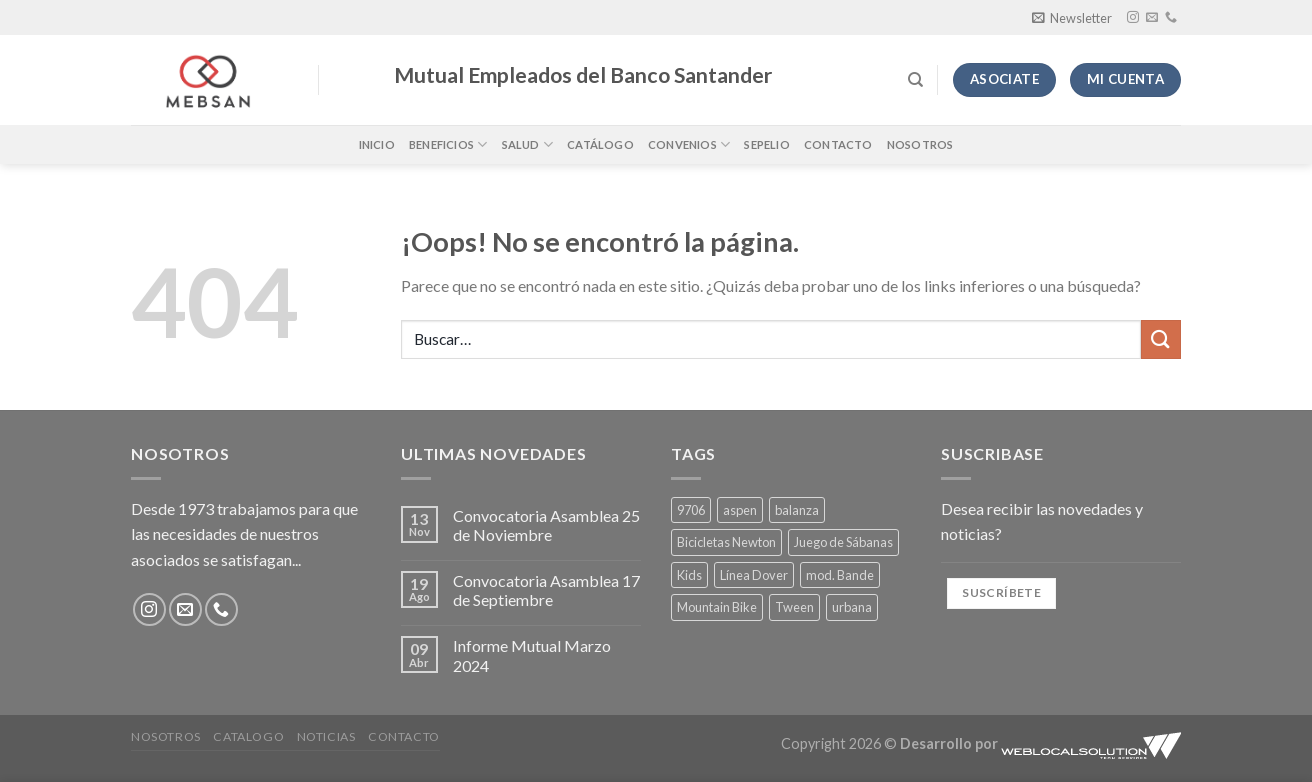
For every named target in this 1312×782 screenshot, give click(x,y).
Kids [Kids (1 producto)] (689, 575)
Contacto (838, 144)
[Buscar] (915, 80)
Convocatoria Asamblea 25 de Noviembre (546, 525)
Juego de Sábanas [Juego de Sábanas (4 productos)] (843, 542)
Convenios (689, 144)
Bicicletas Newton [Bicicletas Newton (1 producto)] (726, 542)
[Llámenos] (1171, 18)
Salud (528, 144)
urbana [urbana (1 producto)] (852, 607)
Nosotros (920, 144)
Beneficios (448, 144)
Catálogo (600, 144)
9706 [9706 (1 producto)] (691, 510)
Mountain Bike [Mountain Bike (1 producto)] (717, 607)
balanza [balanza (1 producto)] (797, 510)
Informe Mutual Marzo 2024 (532, 655)
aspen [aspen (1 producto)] (740, 510)
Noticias (326, 736)
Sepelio (767, 144)
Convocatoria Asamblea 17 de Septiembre (546, 590)
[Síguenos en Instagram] (1133, 18)
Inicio (377, 144)
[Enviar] (1161, 339)
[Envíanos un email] (1152, 18)
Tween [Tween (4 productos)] (794, 607)
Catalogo (248, 736)
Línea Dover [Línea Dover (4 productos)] (754, 575)
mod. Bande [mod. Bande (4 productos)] (840, 575)
